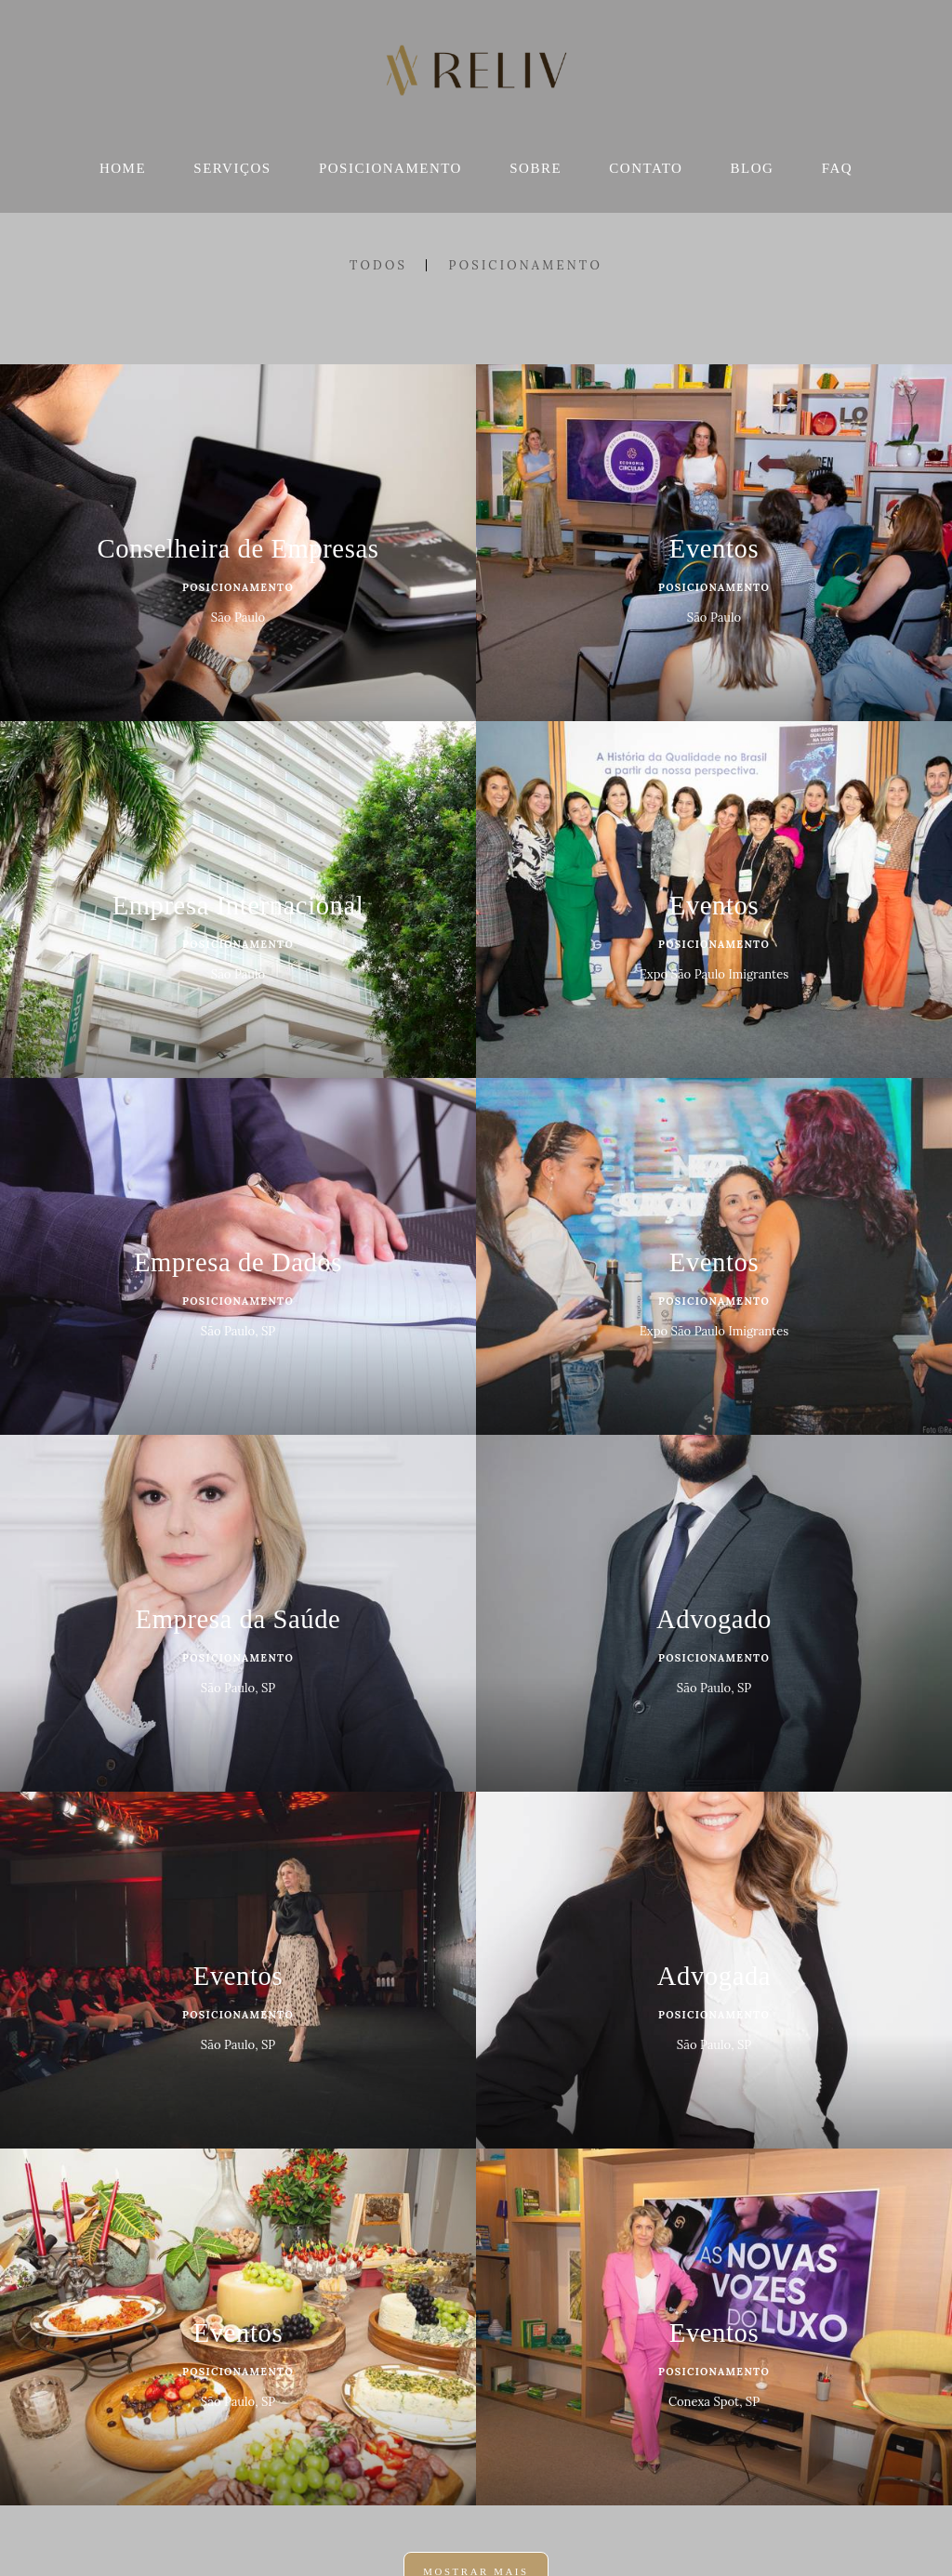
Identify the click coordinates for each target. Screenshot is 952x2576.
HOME (122, 168)
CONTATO (645, 168)
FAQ (837, 168)
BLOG (752, 168)
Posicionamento (525, 265)
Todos (378, 265)
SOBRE (535, 168)
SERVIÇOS (232, 168)
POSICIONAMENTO (390, 168)
